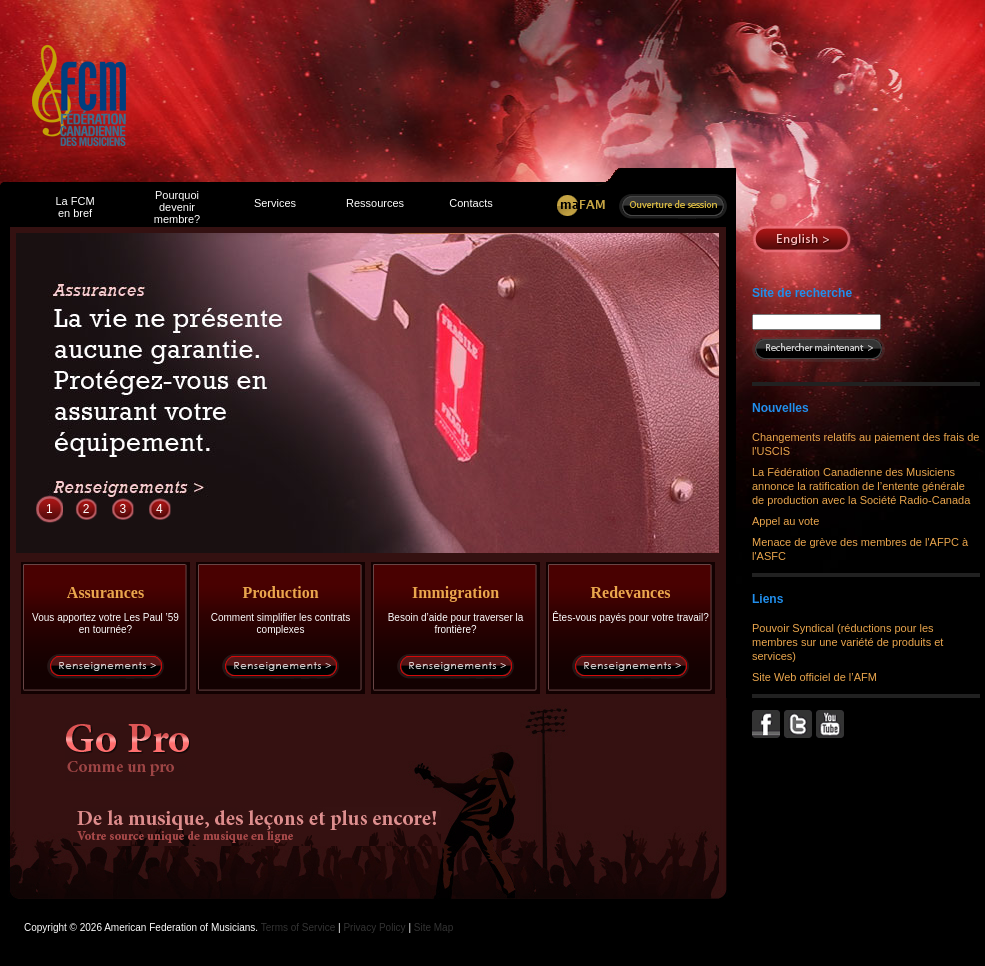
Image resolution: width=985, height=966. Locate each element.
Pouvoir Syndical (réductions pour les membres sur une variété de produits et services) (847, 642)
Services (275, 203)
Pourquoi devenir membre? (177, 207)
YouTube (832, 724)
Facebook (768, 724)
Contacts (470, 203)
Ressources (375, 203)
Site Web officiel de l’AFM (814, 677)
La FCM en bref (74, 207)
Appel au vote (785, 521)
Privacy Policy (374, 927)
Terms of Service (298, 927)
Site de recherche (802, 293)
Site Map (433, 927)
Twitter (800, 724)
